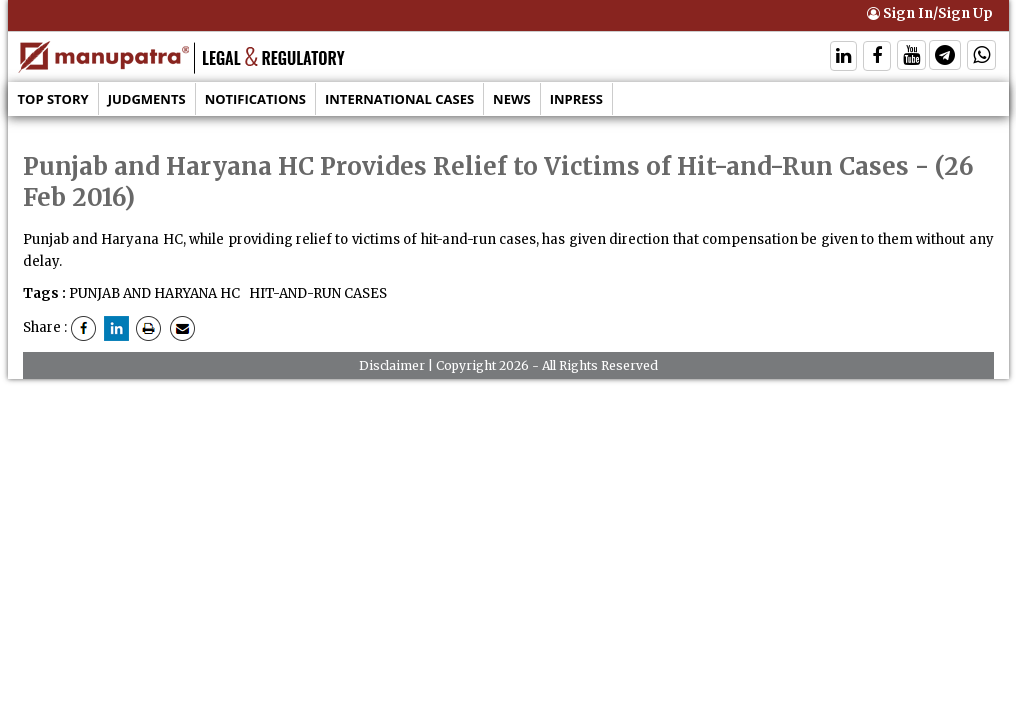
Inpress (576, 99)
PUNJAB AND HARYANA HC (154, 293)
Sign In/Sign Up (930, 13)
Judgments (147, 99)
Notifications (255, 99)
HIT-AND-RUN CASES (316, 293)
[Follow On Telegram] (945, 57)
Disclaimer (392, 365)
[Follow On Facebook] (877, 57)
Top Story (53, 99)
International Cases (399, 99)
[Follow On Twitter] (911, 57)
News (512, 99)
